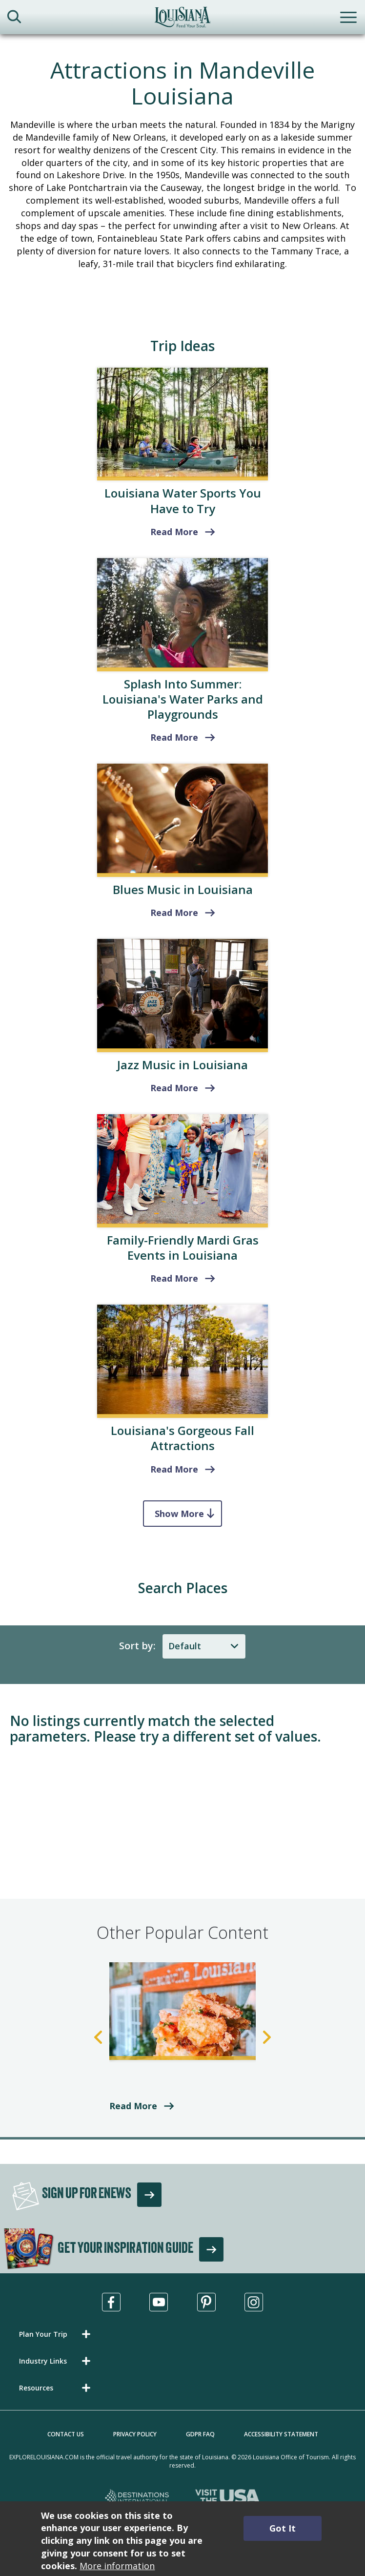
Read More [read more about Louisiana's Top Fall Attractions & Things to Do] (174, 1469)
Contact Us (65, 2434)
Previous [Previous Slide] (98, 2037)
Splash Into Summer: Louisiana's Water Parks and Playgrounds (182, 699)
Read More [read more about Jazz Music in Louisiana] (174, 1088)
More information (117, 2566)
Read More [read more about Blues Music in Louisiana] (174, 912)
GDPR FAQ (200, 2434)
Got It (282, 2528)
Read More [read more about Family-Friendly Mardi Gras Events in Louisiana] (174, 1278)
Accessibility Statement (281, 2434)
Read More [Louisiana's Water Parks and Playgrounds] (174, 737)
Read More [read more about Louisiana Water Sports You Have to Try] (174, 532)
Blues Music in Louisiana (183, 889)
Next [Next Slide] (267, 2037)
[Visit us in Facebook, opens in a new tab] (111, 2302)
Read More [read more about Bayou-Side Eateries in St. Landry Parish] (133, 2106)
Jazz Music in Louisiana (182, 1065)
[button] (56, 2334)
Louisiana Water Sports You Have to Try (182, 500)
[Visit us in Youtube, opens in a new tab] (158, 2302)
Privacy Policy (135, 2434)
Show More (179, 1513)
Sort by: (137, 1645)
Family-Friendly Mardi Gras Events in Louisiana (183, 1247)
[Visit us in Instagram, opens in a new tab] (253, 2302)
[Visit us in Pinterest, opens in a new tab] (206, 2302)
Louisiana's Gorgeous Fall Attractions (182, 1438)
